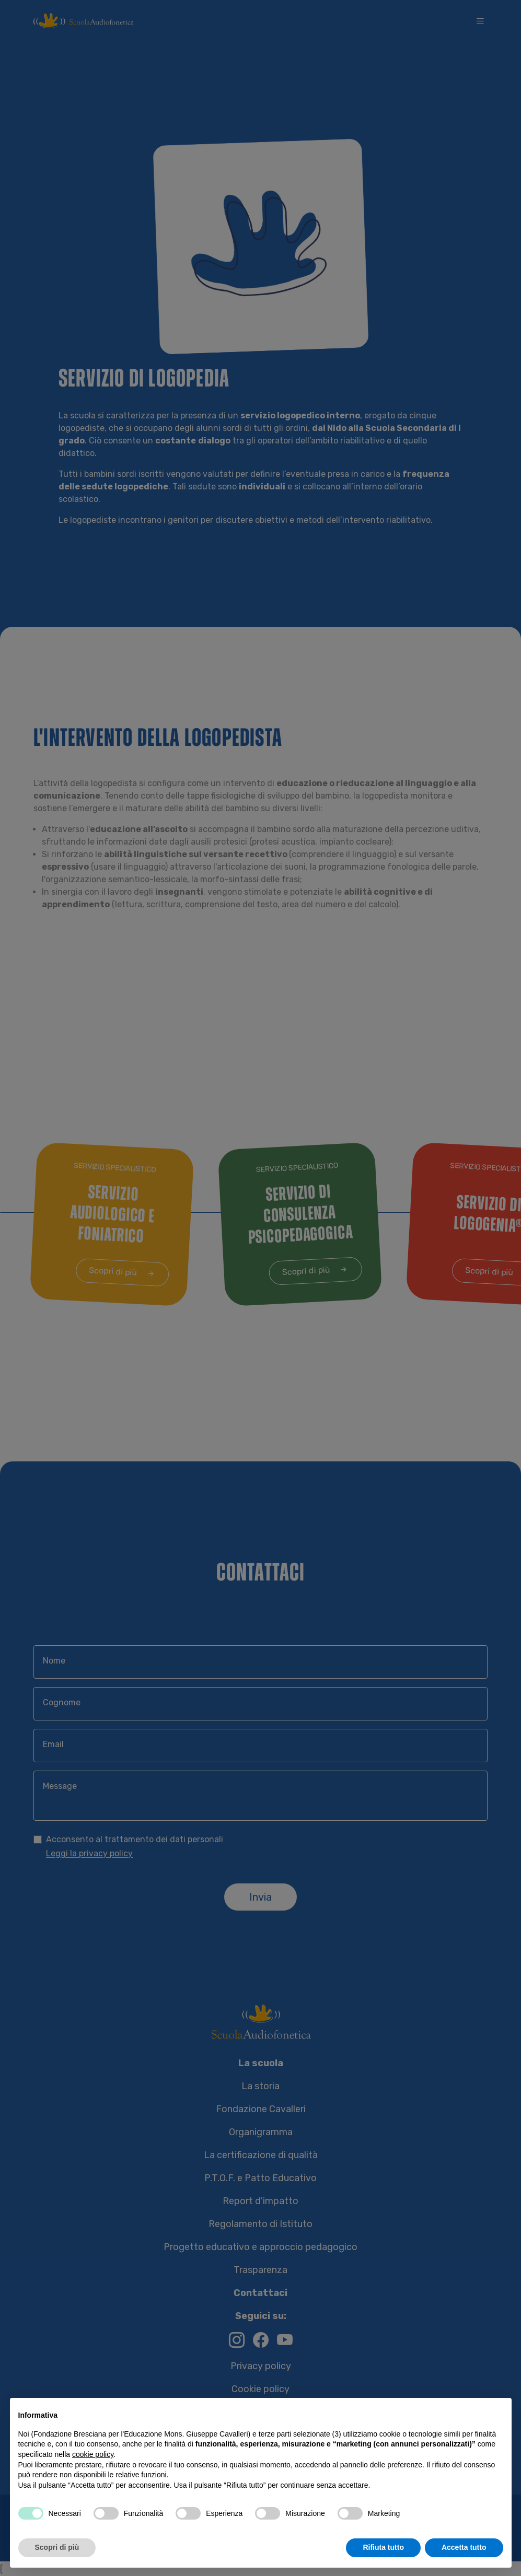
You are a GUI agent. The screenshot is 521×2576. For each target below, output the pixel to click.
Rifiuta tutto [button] (383, 2547)
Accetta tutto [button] (464, 2547)
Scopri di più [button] (57, 2547)
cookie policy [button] (92, 2454)
